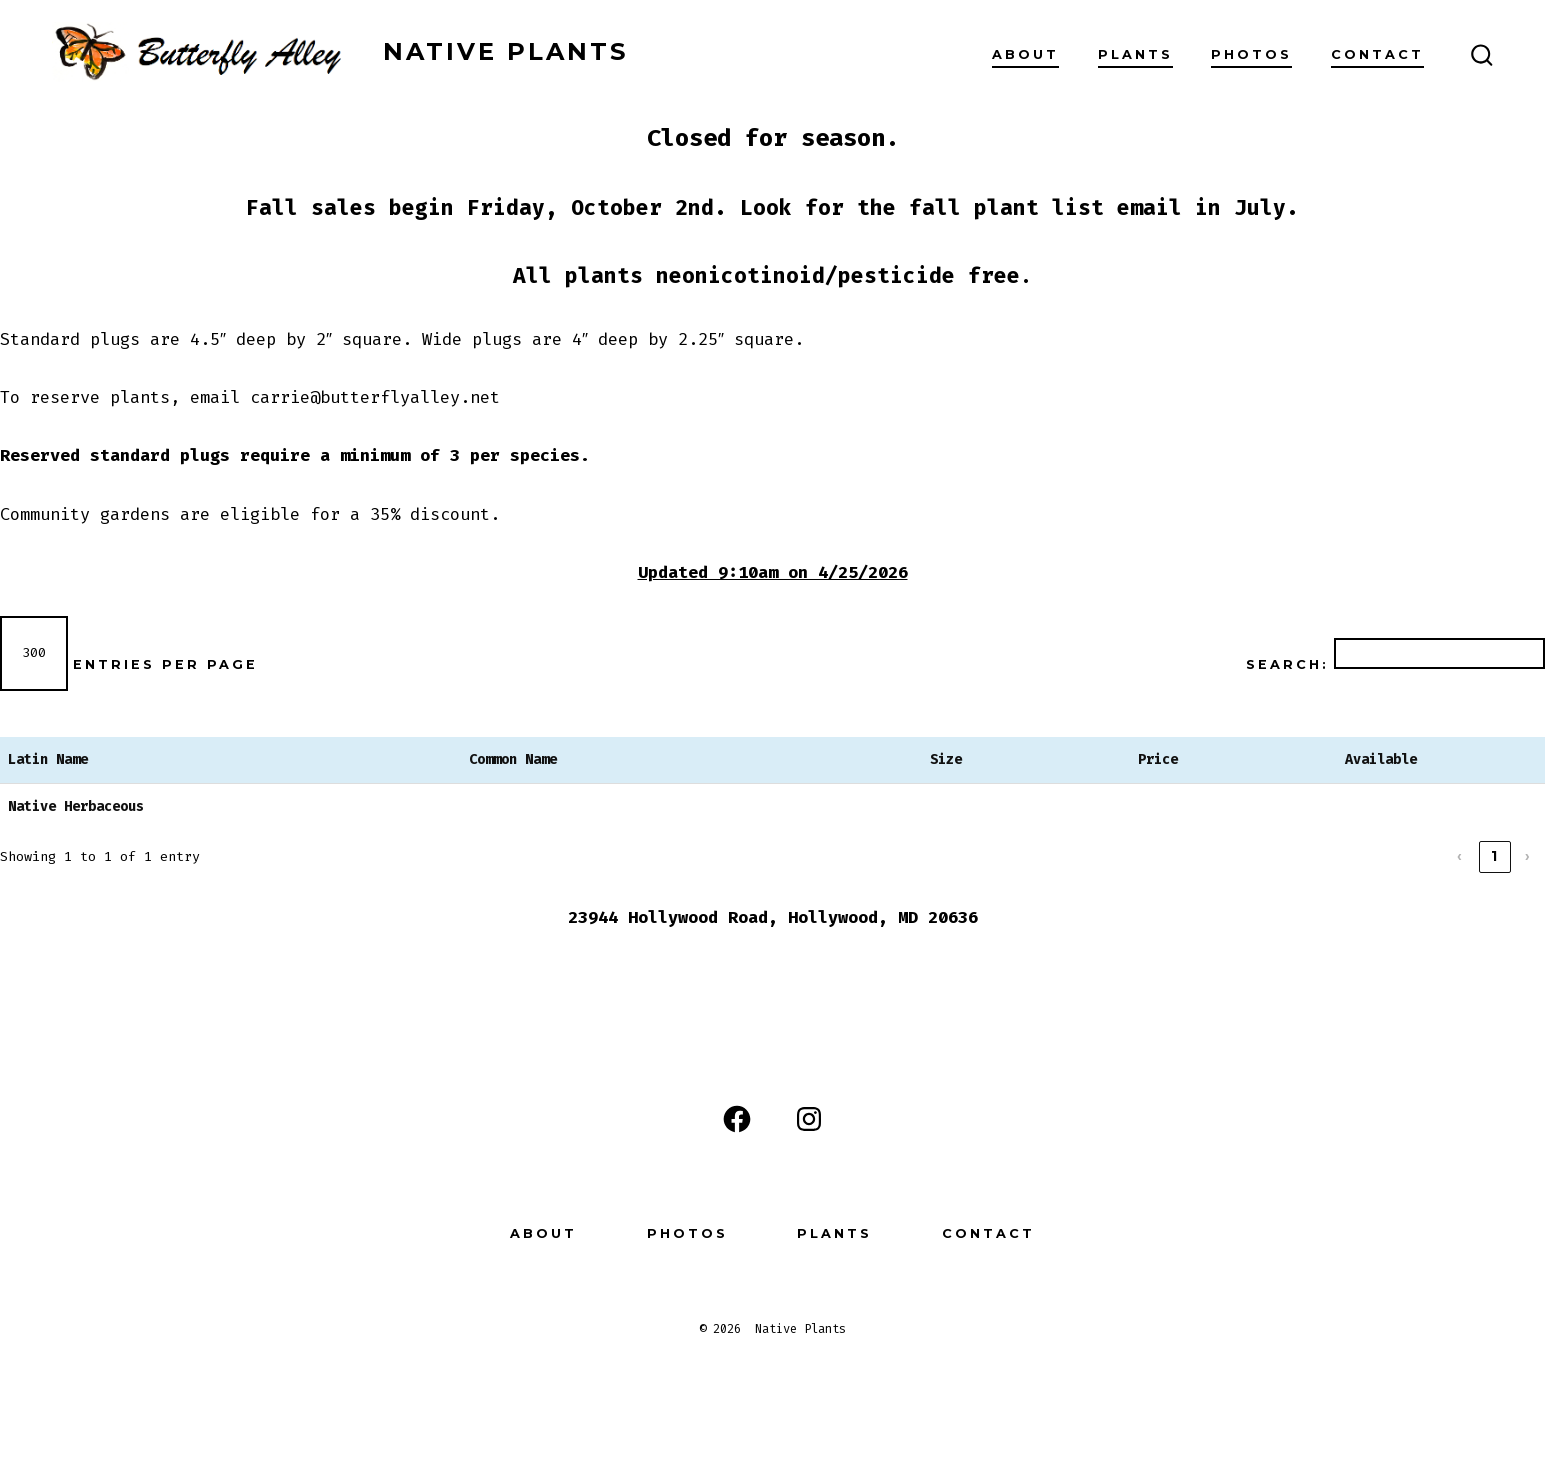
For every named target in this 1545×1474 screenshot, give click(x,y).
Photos (1251, 54)
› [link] (1529, 856)
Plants (1135, 54)
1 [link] (1495, 856)
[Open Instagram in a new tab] (809, 1119)
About (1025, 54)
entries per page (165, 664)
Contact (1377, 54)
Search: (1287, 664)
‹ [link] (1461, 856)
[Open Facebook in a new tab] (737, 1119)
